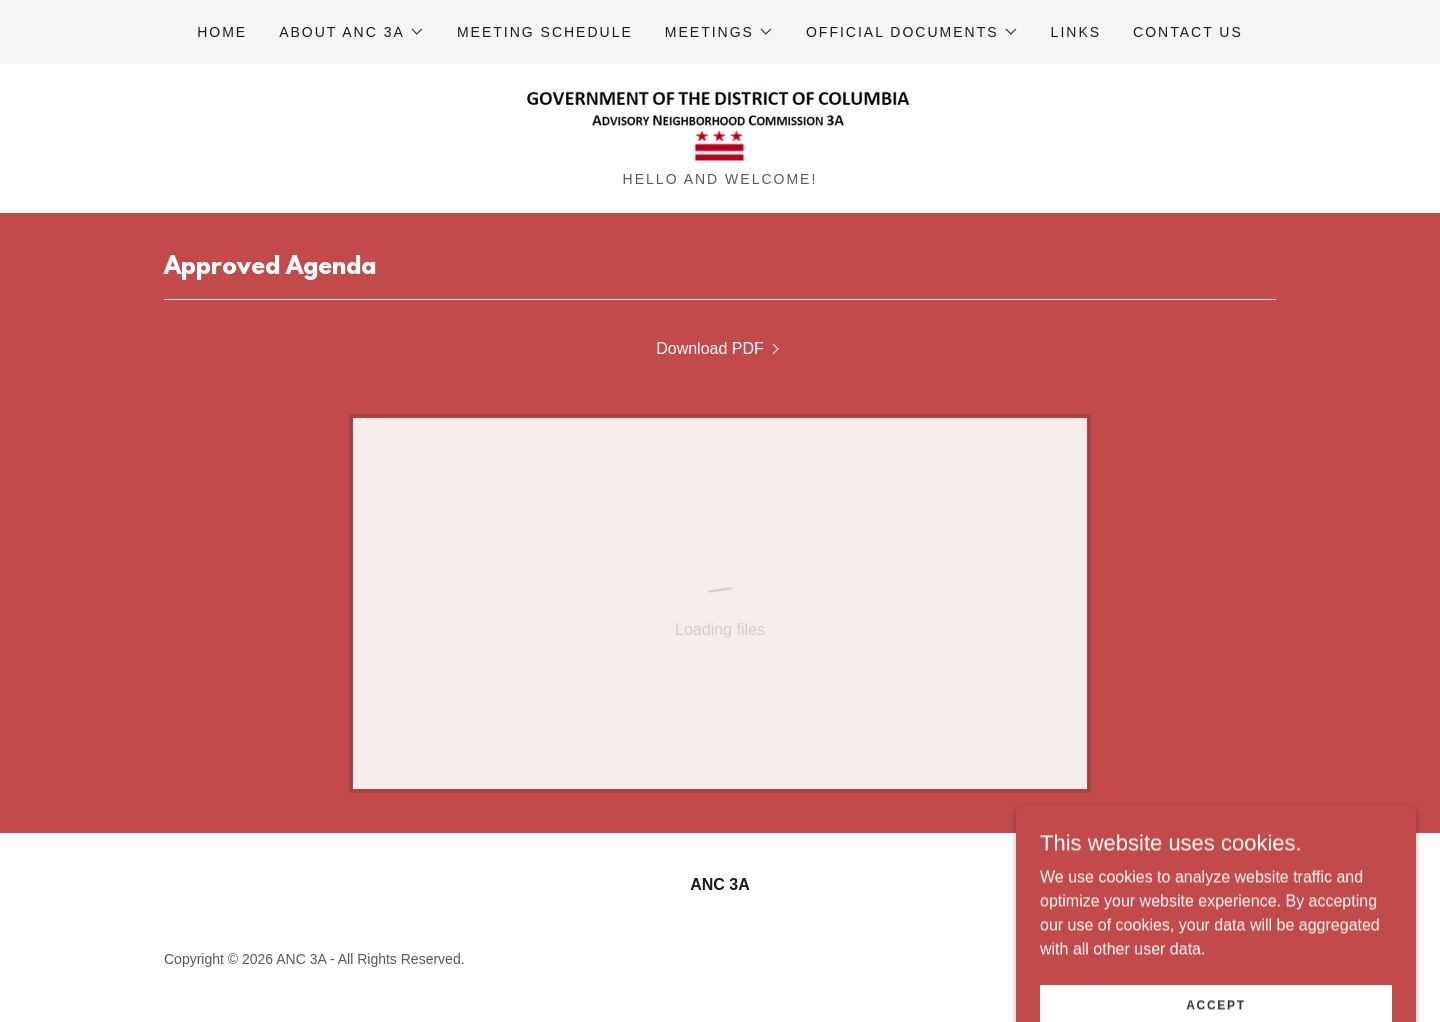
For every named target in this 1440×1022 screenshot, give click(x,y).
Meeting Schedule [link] (545, 32)
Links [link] (1076, 32)
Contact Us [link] (1188, 32)
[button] (352, 32)
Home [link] (222, 32)
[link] (720, 124)
